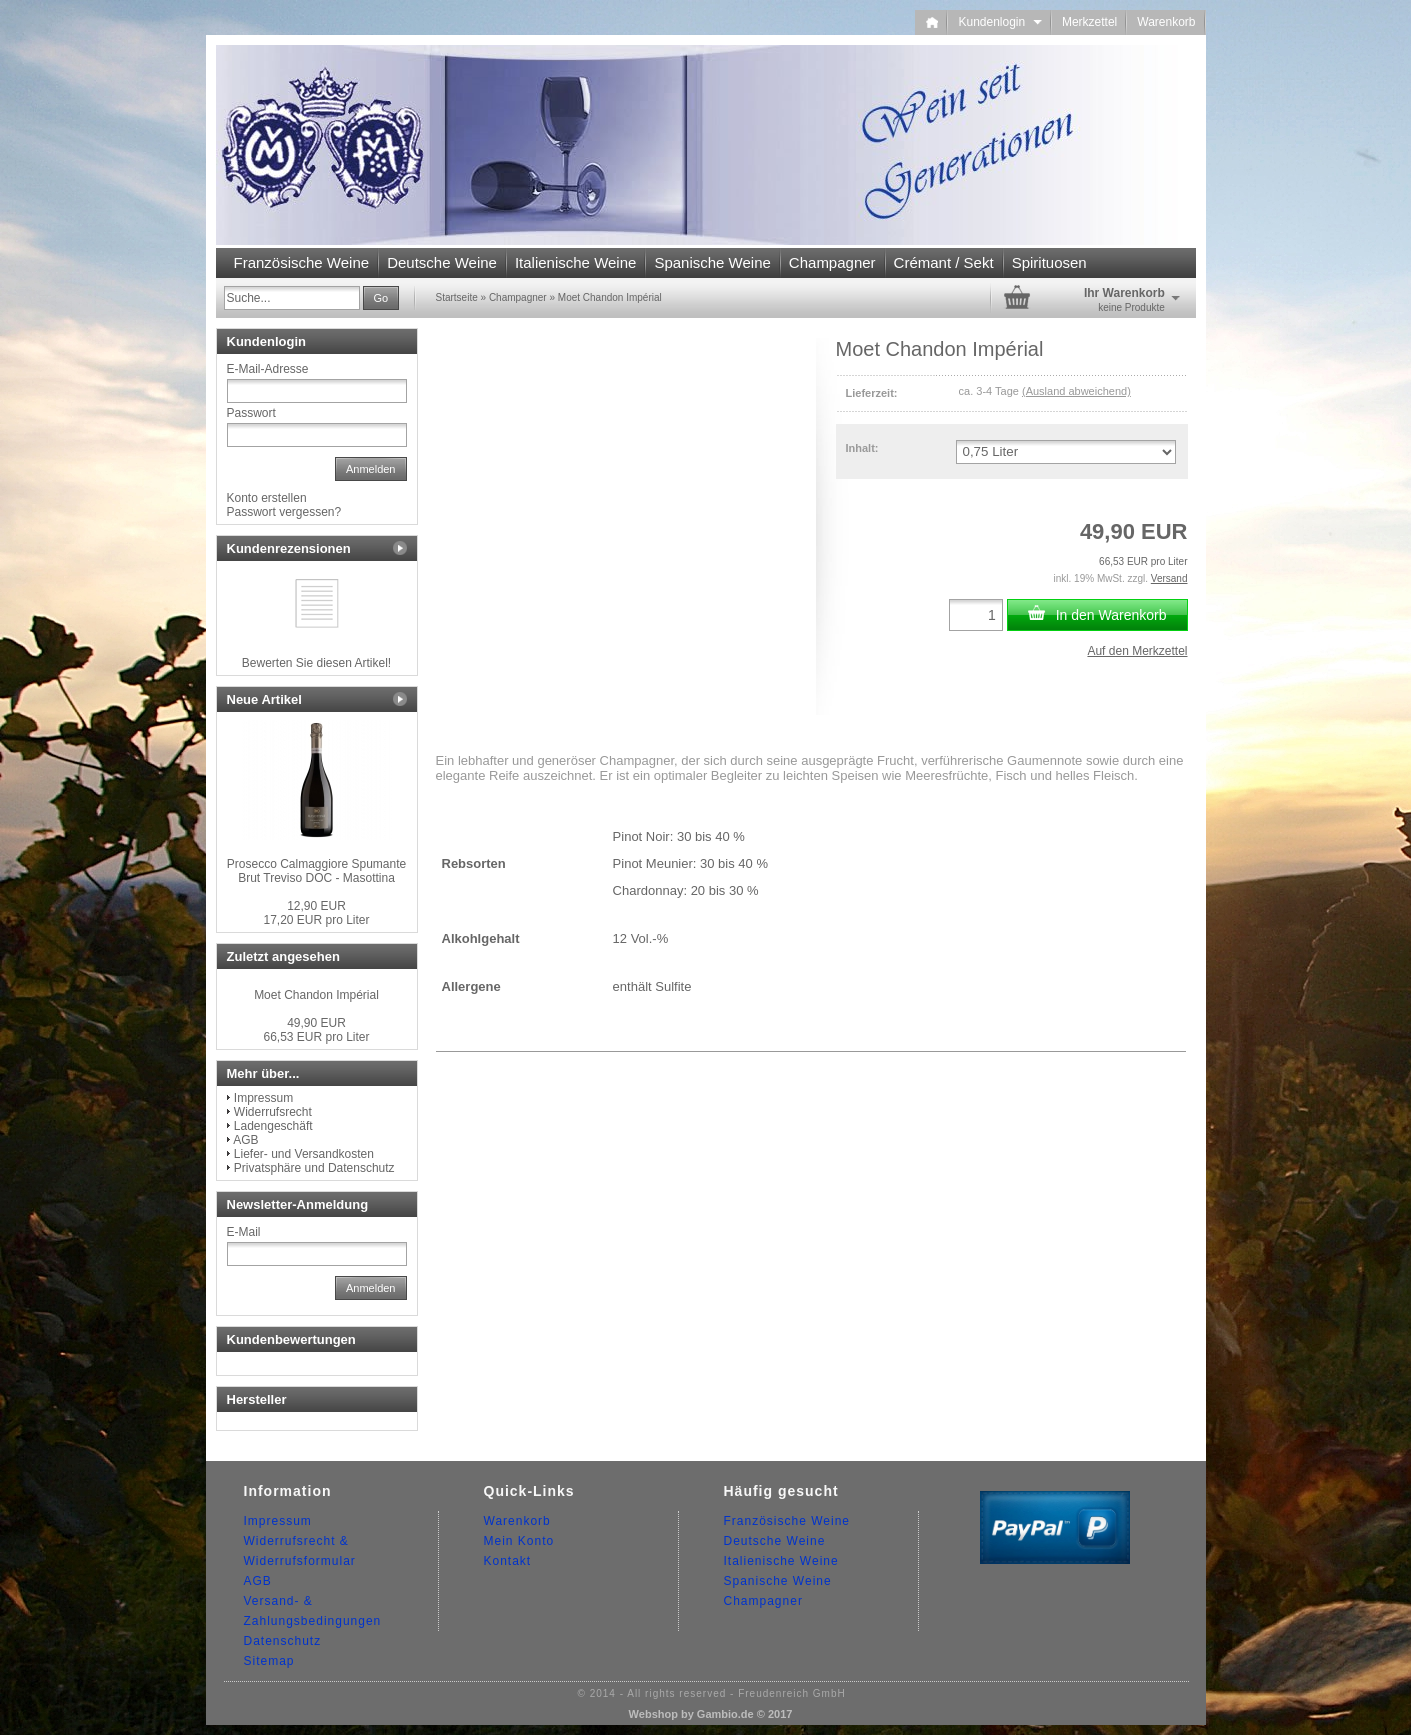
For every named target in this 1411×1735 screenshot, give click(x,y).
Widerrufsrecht (273, 1112)
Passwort (251, 413)
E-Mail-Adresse (268, 369)
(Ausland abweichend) (1076, 391)
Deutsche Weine (442, 262)
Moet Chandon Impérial (316, 995)
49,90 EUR (316, 1023)
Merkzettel (1089, 22)
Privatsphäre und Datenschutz (314, 1168)
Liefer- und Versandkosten (304, 1154)
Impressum (263, 1098)
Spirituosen (1049, 262)
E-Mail (244, 1232)
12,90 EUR (316, 906)
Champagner (832, 262)
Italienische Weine (575, 262)
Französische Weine (302, 262)
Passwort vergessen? (284, 512)
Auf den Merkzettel (1137, 651)
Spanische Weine (712, 262)
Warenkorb (1166, 22)
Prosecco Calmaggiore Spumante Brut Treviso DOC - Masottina (316, 871)
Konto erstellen (267, 498)
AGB (245, 1140)
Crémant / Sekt (944, 262)
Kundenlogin (999, 22)
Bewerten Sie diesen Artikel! (316, 663)
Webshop (653, 1714)
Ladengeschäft (273, 1126)
